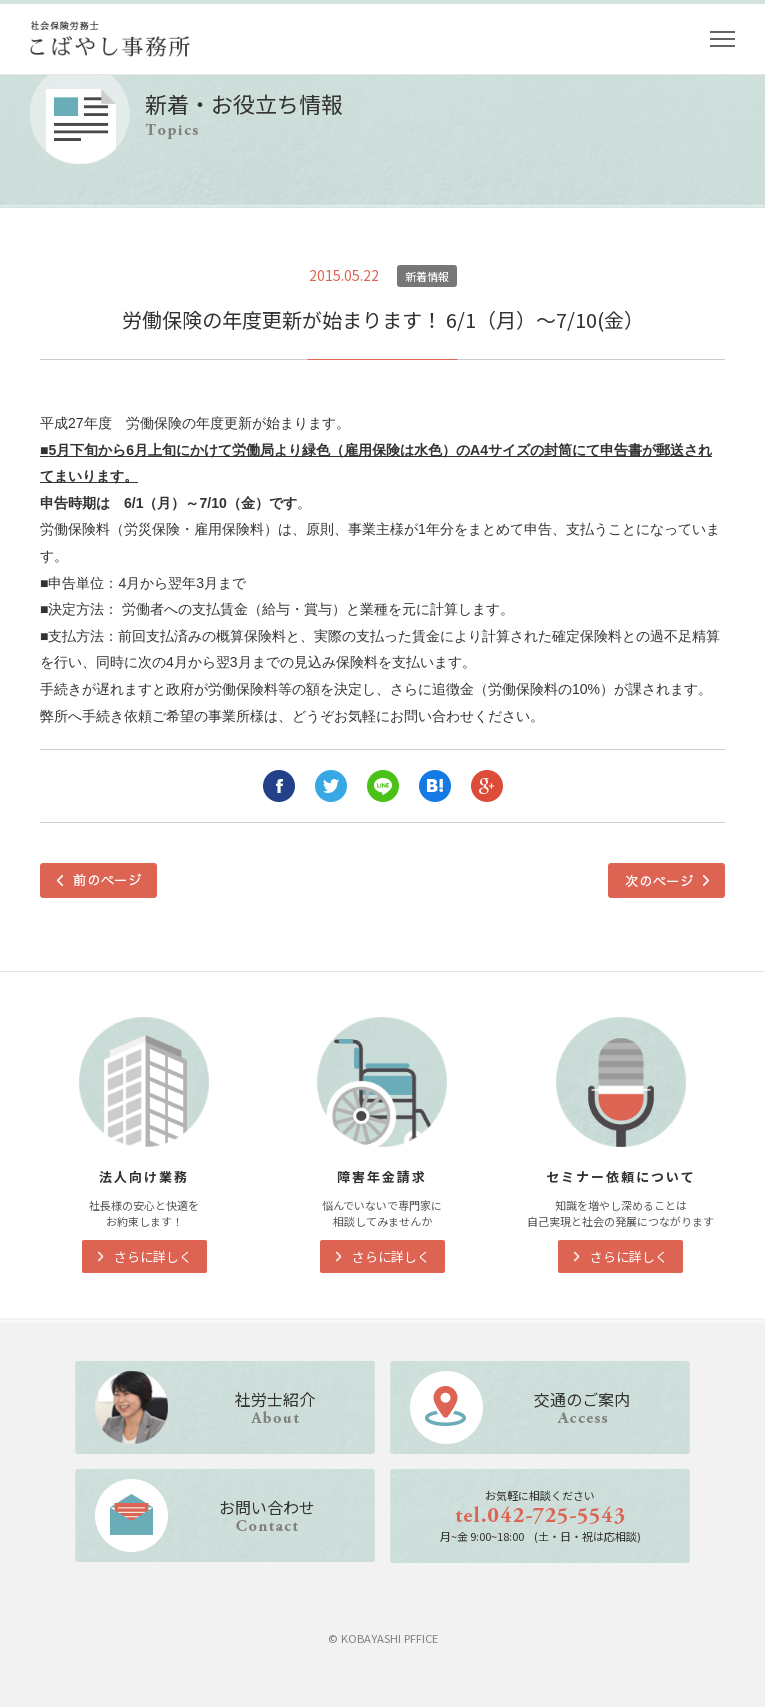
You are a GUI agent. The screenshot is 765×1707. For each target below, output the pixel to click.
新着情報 (427, 276)
